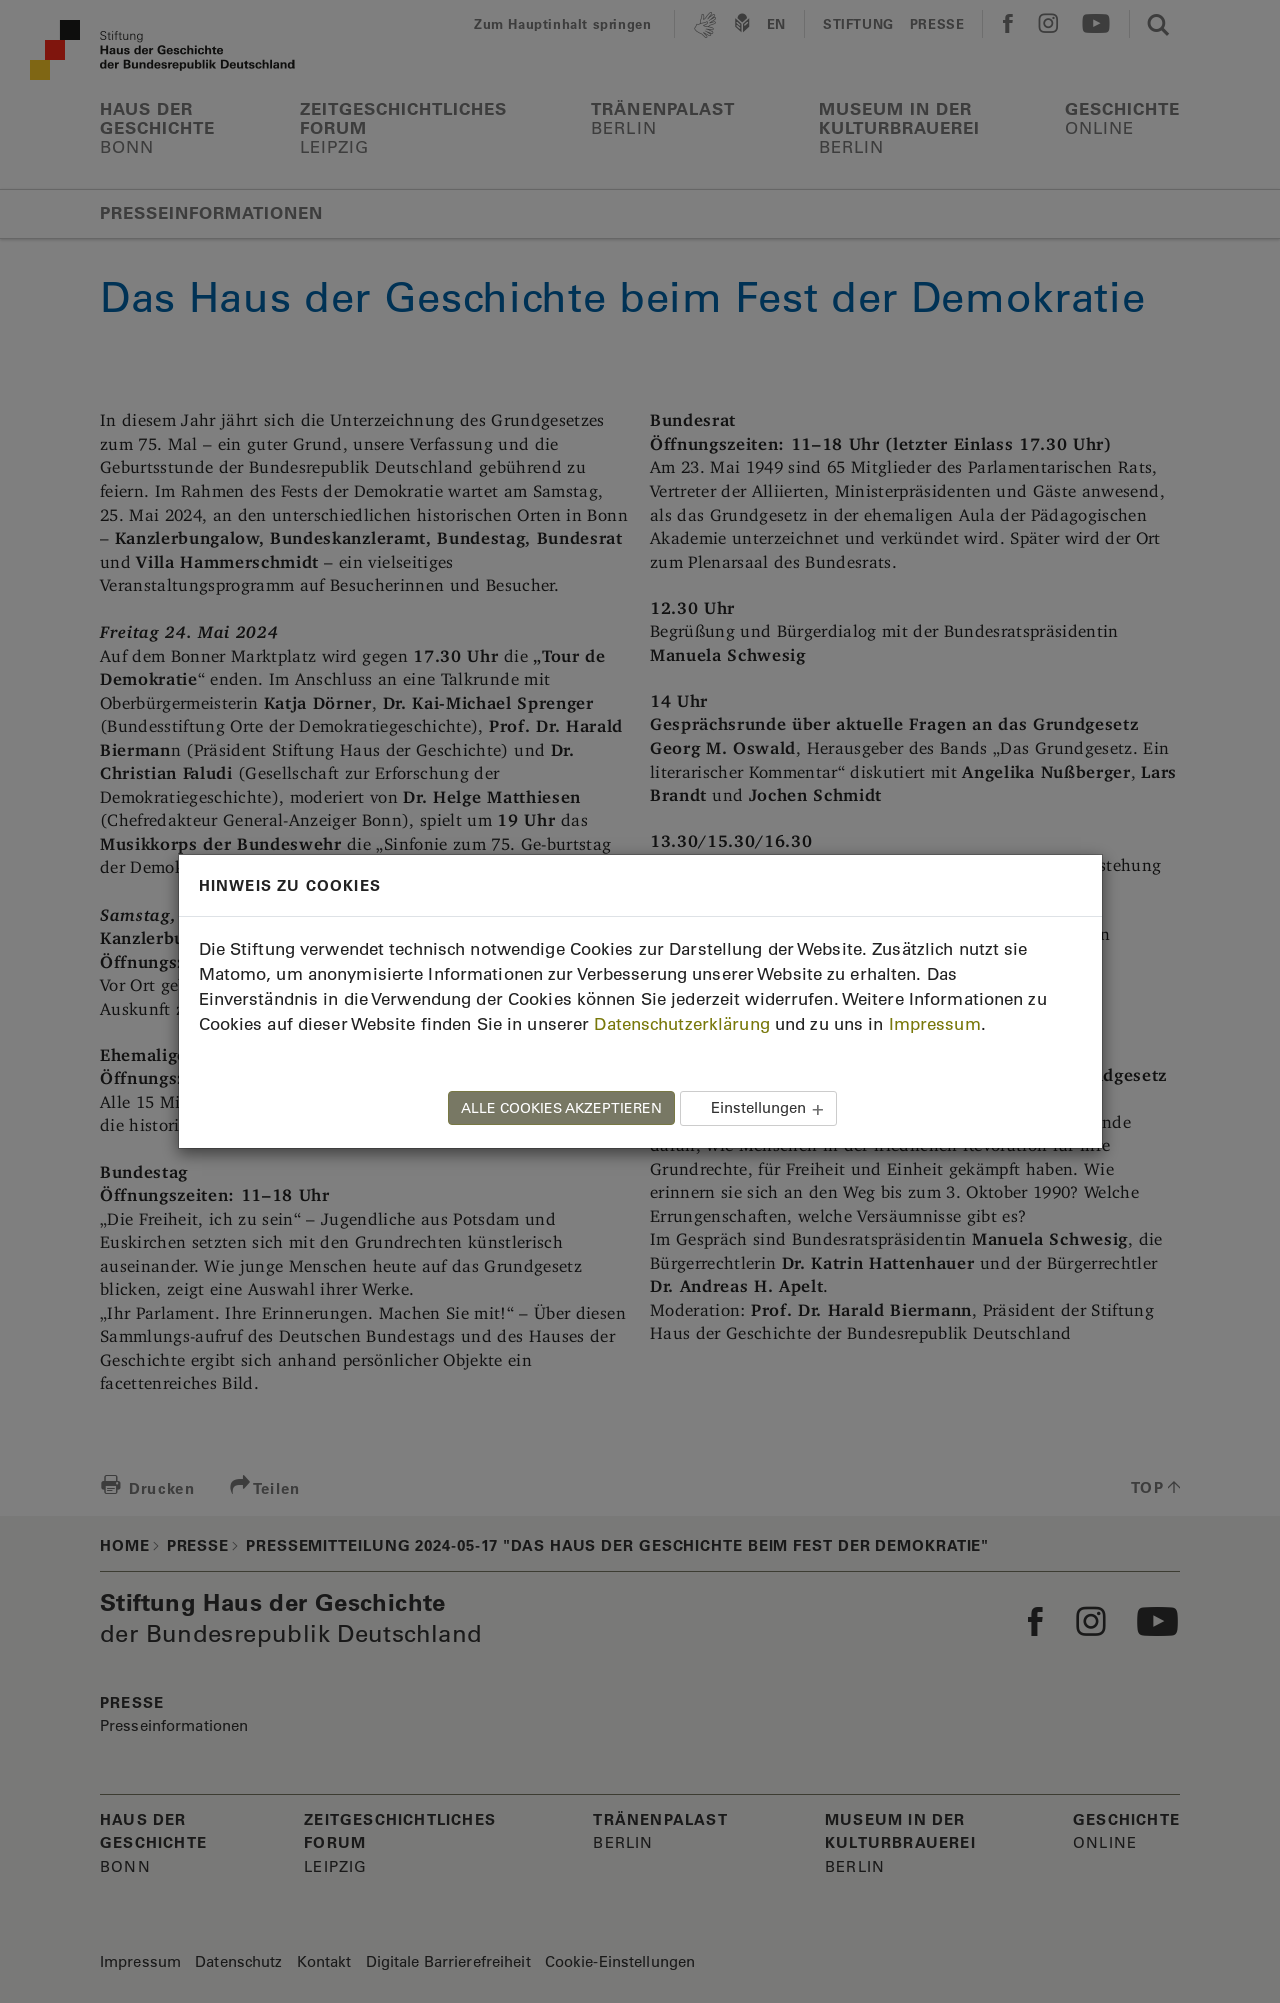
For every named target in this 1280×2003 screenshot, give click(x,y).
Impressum (935, 1024)
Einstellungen (758, 1107)
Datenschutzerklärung (681, 1024)
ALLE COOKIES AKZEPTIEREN (561, 1108)
